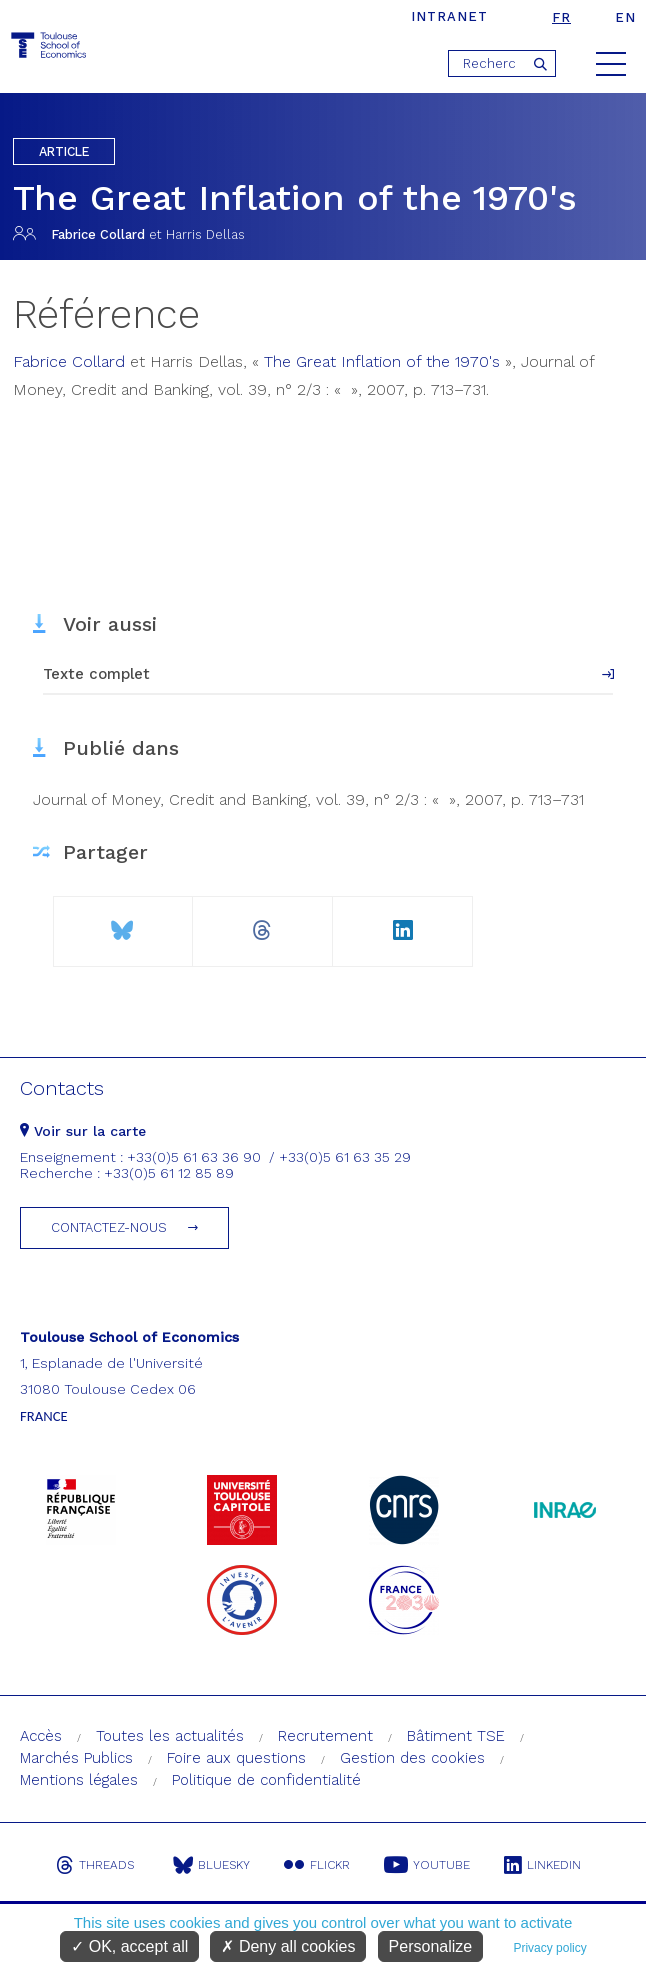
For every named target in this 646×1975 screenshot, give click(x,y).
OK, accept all (129, 1946)
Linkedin (542, 1865)
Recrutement (325, 1736)
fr (561, 17)
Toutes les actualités (170, 1736)
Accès (41, 1736)
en (625, 17)
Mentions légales (79, 1780)
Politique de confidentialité (266, 1780)
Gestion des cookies (412, 1758)
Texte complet (96, 674)
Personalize (431, 1946)
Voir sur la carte (83, 1131)
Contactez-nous (109, 1227)
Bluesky (211, 1865)
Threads (95, 1865)
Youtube (427, 1865)
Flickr (317, 1865)
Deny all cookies (288, 1946)
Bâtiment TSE (456, 1736)
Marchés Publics (76, 1758)
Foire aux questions (236, 1758)
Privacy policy (549, 1948)
